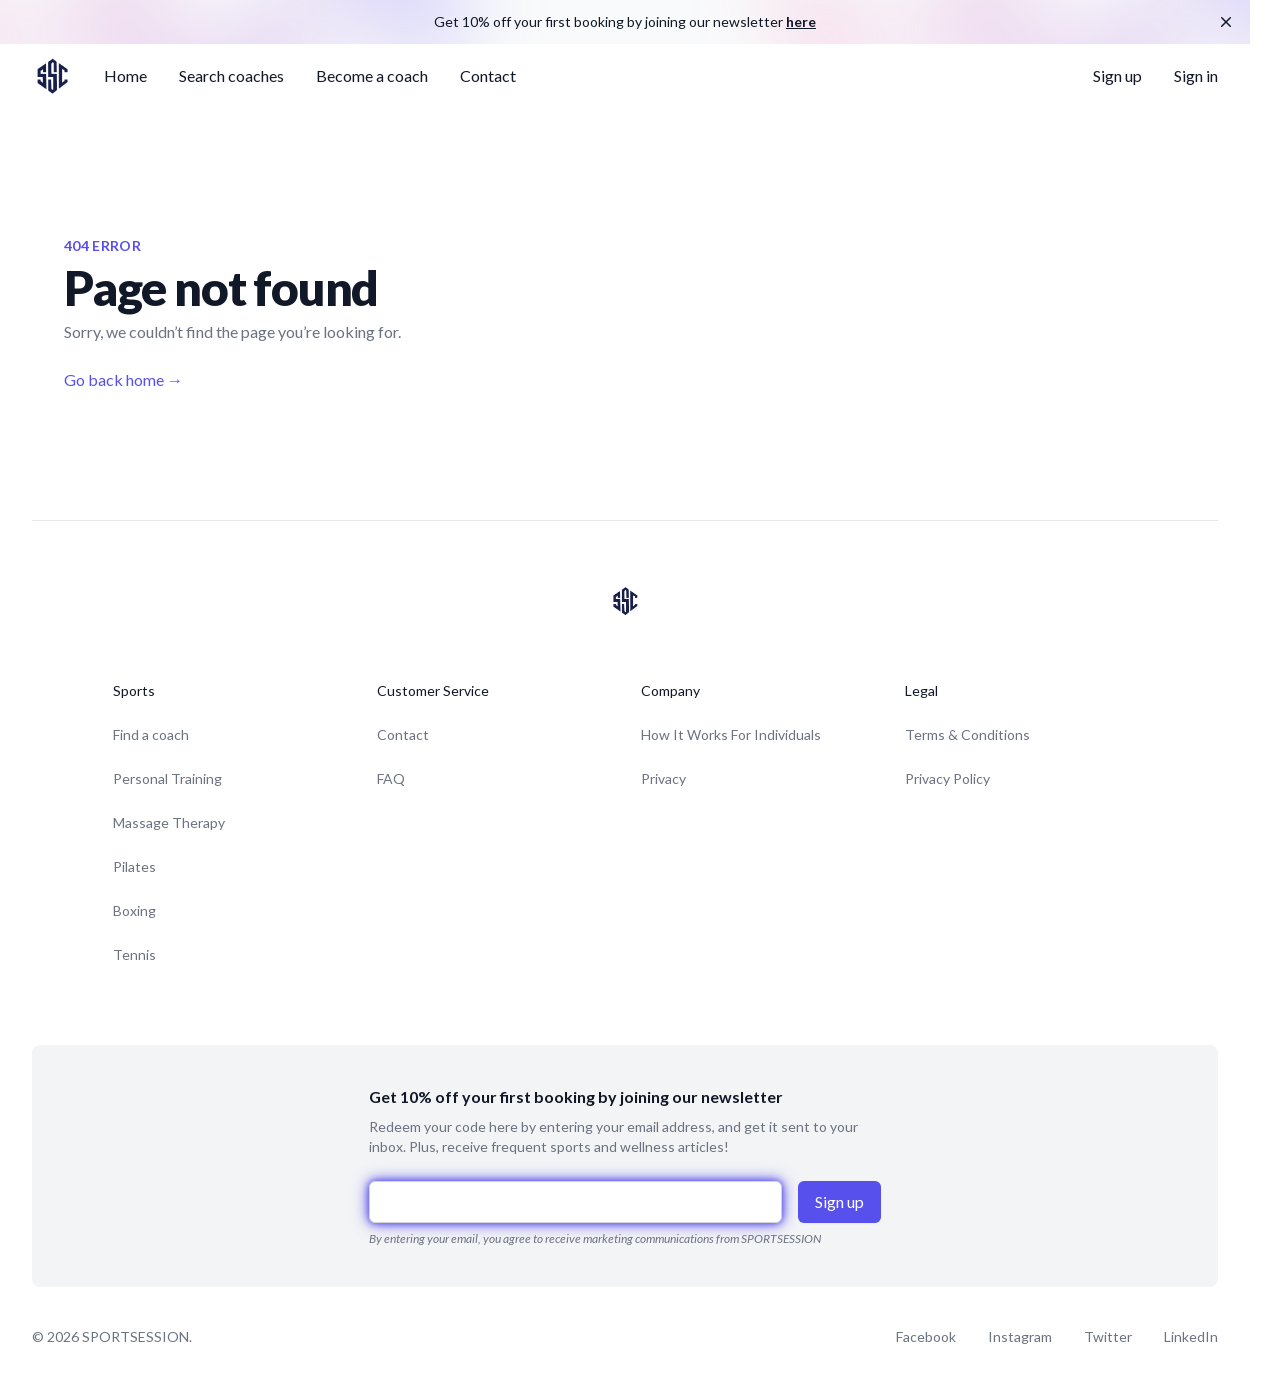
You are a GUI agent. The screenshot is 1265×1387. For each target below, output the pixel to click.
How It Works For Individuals (731, 734)
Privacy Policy (947, 778)
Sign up (1117, 75)
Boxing (134, 910)
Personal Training (167, 778)
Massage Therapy (169, 822)
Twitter (1108, 1336)
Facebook (926, 1336)
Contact (488, 75)
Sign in (1196, 75)
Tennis (134, 954)
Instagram (1020, 1336)
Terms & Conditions (967, 734)
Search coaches (231, 75)
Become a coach (372, 75)
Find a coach (151, 734)
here (801, 21)
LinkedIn (1191, 1336)
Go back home (123, 379)
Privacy (663, 778)
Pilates (134, 866)
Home (125, 75)
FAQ (391, 778)
